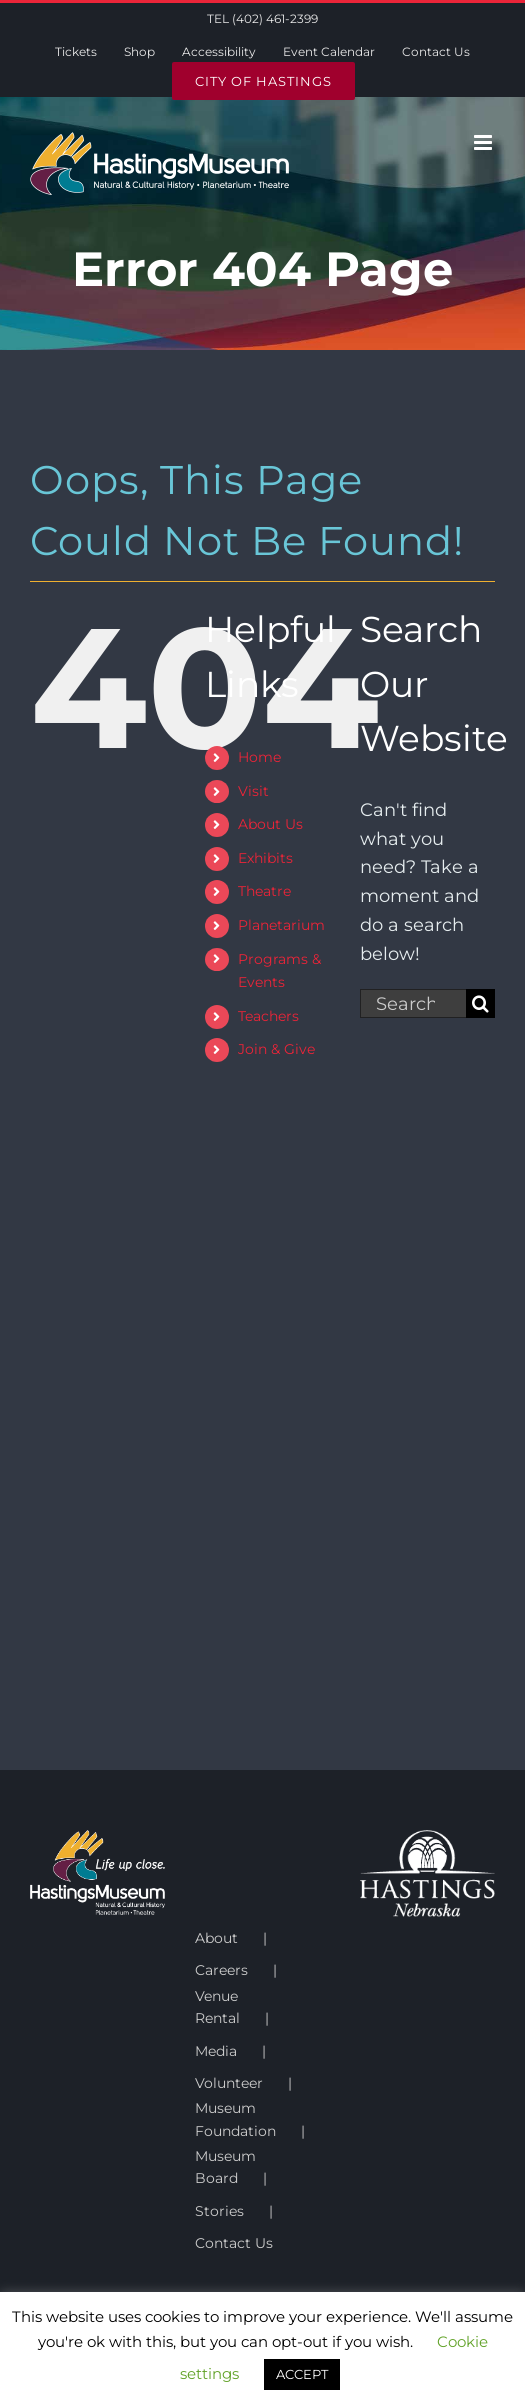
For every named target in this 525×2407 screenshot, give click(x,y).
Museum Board (225, 2167)
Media (216, 2051)
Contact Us (234, 2243)
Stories (219, 2211)
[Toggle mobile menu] (484, 142)
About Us (270, 824)
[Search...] (413, 1003)
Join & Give (276, 1049)
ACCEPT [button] (302, 2374)
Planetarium (281, 925)
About (216, 1938)
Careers (221, 1970)
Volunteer (229, 2083)
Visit (253, 791)
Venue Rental (217, 2007)
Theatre (264, 891)
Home (259, 757)
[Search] (480, 1003)
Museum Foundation (235, 2119)
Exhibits (265, 858)
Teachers (268, 1016)
